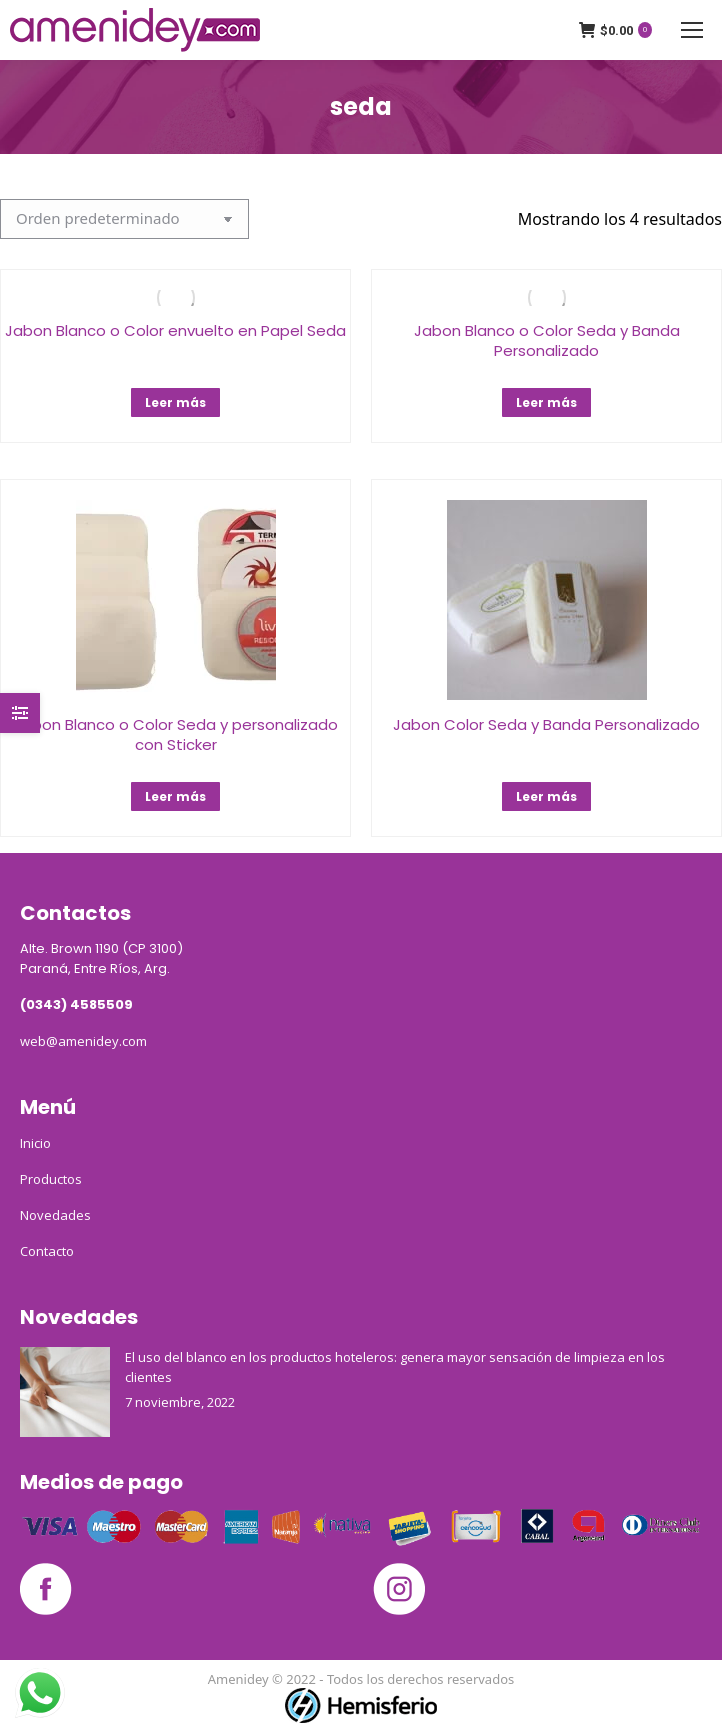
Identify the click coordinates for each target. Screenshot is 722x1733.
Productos (51, 1179)
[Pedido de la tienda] (124, 219)
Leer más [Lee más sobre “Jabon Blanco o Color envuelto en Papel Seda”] (175, 402)
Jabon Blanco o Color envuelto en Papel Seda (175, 330)
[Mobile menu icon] (692, 30)
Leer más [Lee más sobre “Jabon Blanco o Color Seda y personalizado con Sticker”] (175, 796)
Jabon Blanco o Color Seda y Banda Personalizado (547, 340)
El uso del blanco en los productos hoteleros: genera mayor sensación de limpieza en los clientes (395, 1367)
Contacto (47, 1251)
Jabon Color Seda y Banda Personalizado (546, 724)
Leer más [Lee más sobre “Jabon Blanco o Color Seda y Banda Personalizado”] (546, 402)
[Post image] (65, 1392)
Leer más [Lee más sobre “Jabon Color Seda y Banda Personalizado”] (546, 796)
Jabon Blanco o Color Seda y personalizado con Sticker (176, 734)
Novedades (55, 1215)
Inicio (35, 1143)
